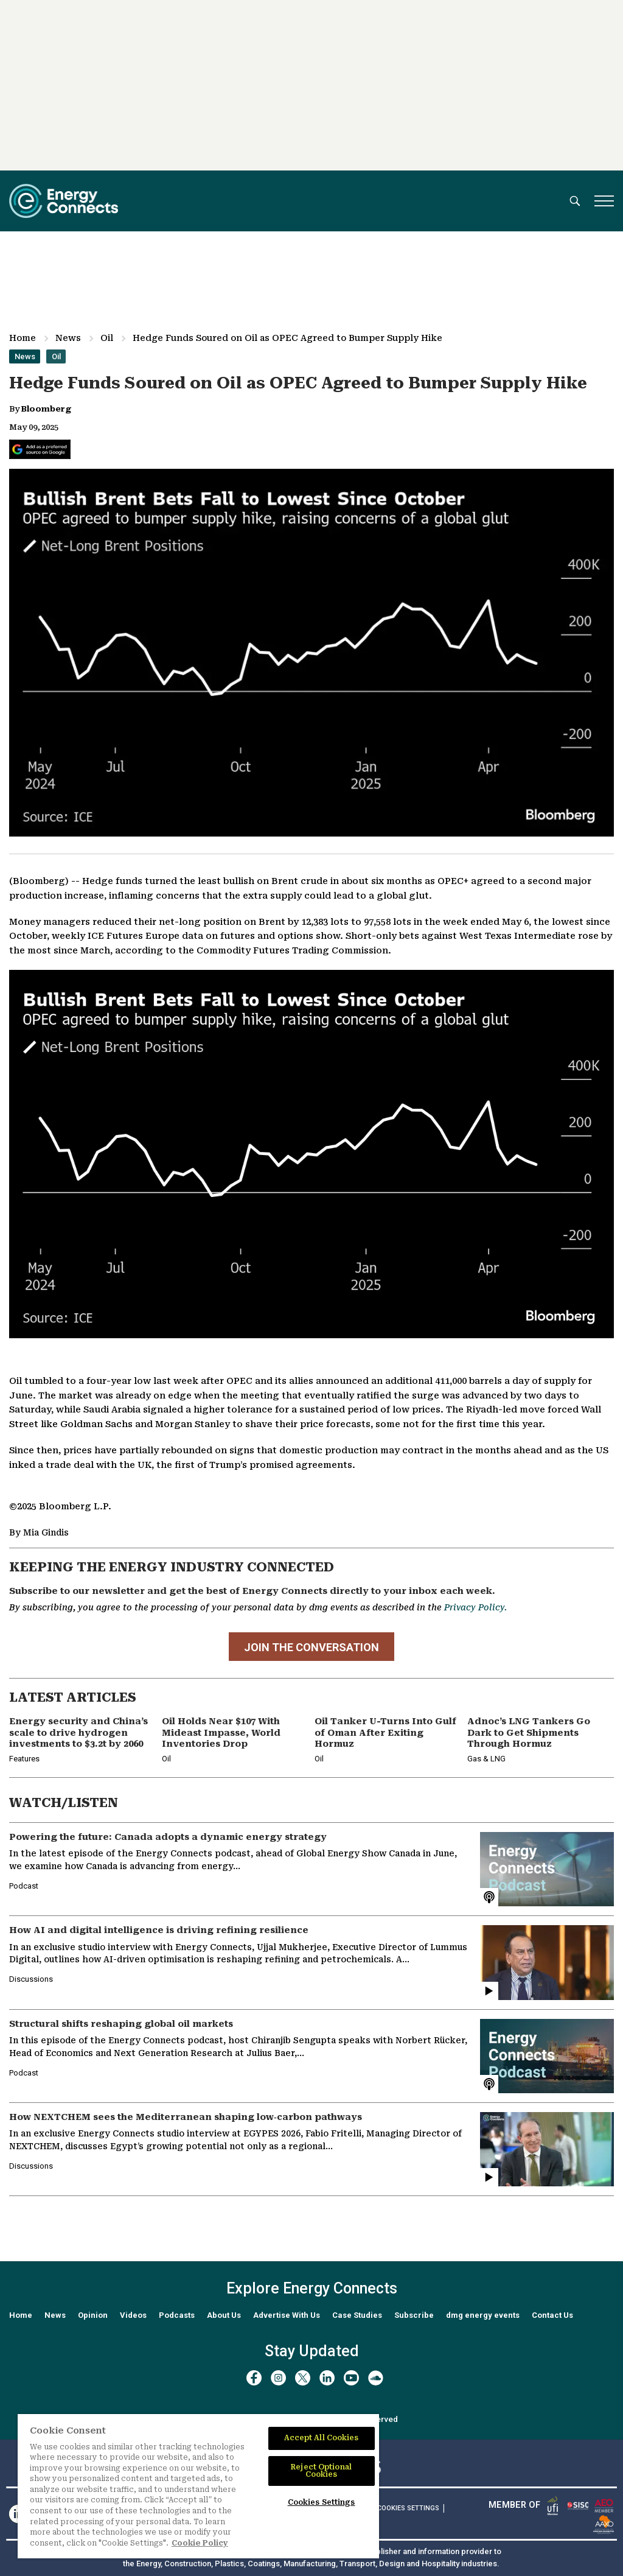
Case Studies (357, 2315)
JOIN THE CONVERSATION (311, 1647)
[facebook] (254, 2377)
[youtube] (351, 2377)
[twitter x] (302, 2377)
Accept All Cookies (321, 2438)
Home (22, 338)
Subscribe (414, 2315)
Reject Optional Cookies (321, 2471)
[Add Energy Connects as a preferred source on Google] (40, 449)
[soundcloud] (375, 2377)
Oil (106, 338)
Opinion (93, 2315)
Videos (133, 2315)
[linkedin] (327, 2377)
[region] (198, 2486)
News (68, 338)
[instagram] (278, 2377)
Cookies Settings (408, 2508)
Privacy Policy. (475, 1607)
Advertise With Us (286, 2315)
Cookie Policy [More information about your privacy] (200, 2543)
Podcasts (177, 2315)
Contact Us (552, 2315)
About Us (224, 2315)
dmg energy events (483, 2315)
